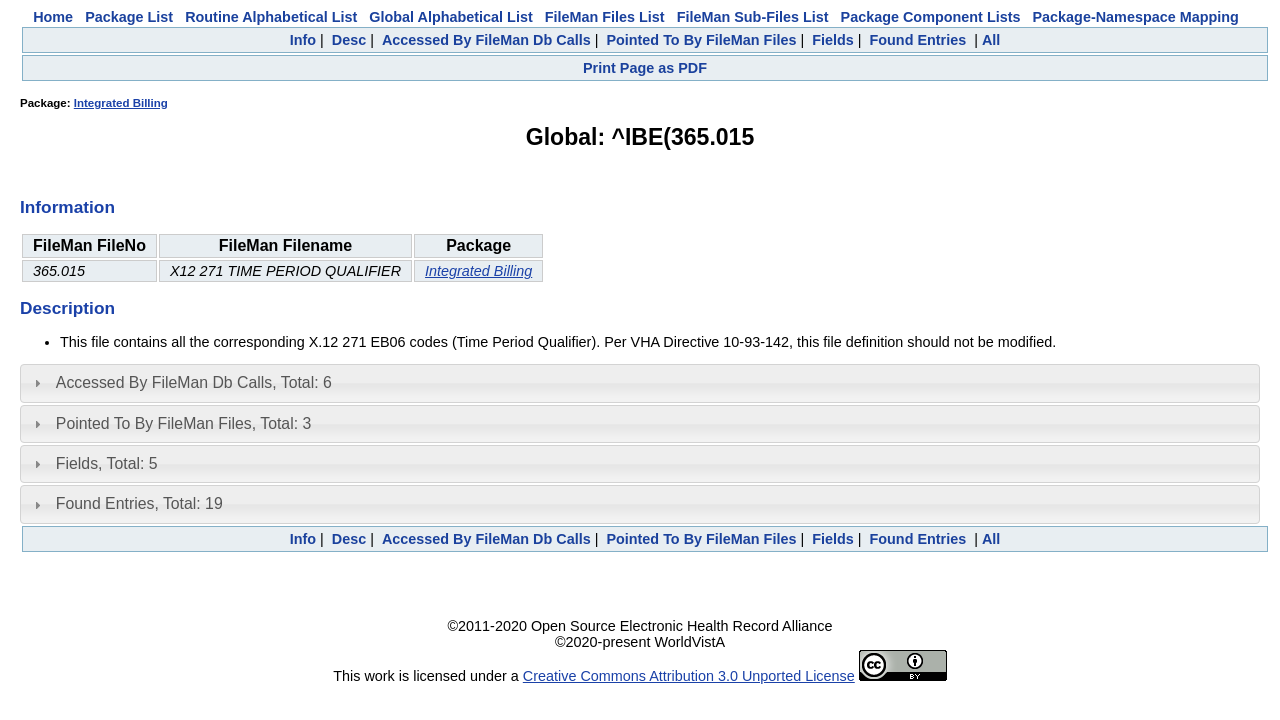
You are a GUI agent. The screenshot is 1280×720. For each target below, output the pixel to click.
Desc (349, 40)
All (991, 40)
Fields (833, 40)
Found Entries (917, 40)
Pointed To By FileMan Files (701, 40)
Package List (129, 17)
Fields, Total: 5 (107, 463)
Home (53, 17)
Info (303, 40)
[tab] (640, 383)
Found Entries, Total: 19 (139, 503)
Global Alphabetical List (450, 17)
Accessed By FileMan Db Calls (486, 40)
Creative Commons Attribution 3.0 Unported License (689, 676)
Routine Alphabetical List (271, 17)
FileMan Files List (605, 17)
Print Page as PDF (645, 68)
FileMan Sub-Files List (753, 17)
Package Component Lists (931, 17)
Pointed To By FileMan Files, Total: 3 (183, 423)
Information (67, 207)
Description (67, 308)
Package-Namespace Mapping (1136, 17)
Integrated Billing (121, 103)
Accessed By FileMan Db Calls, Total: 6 (194, 382)
